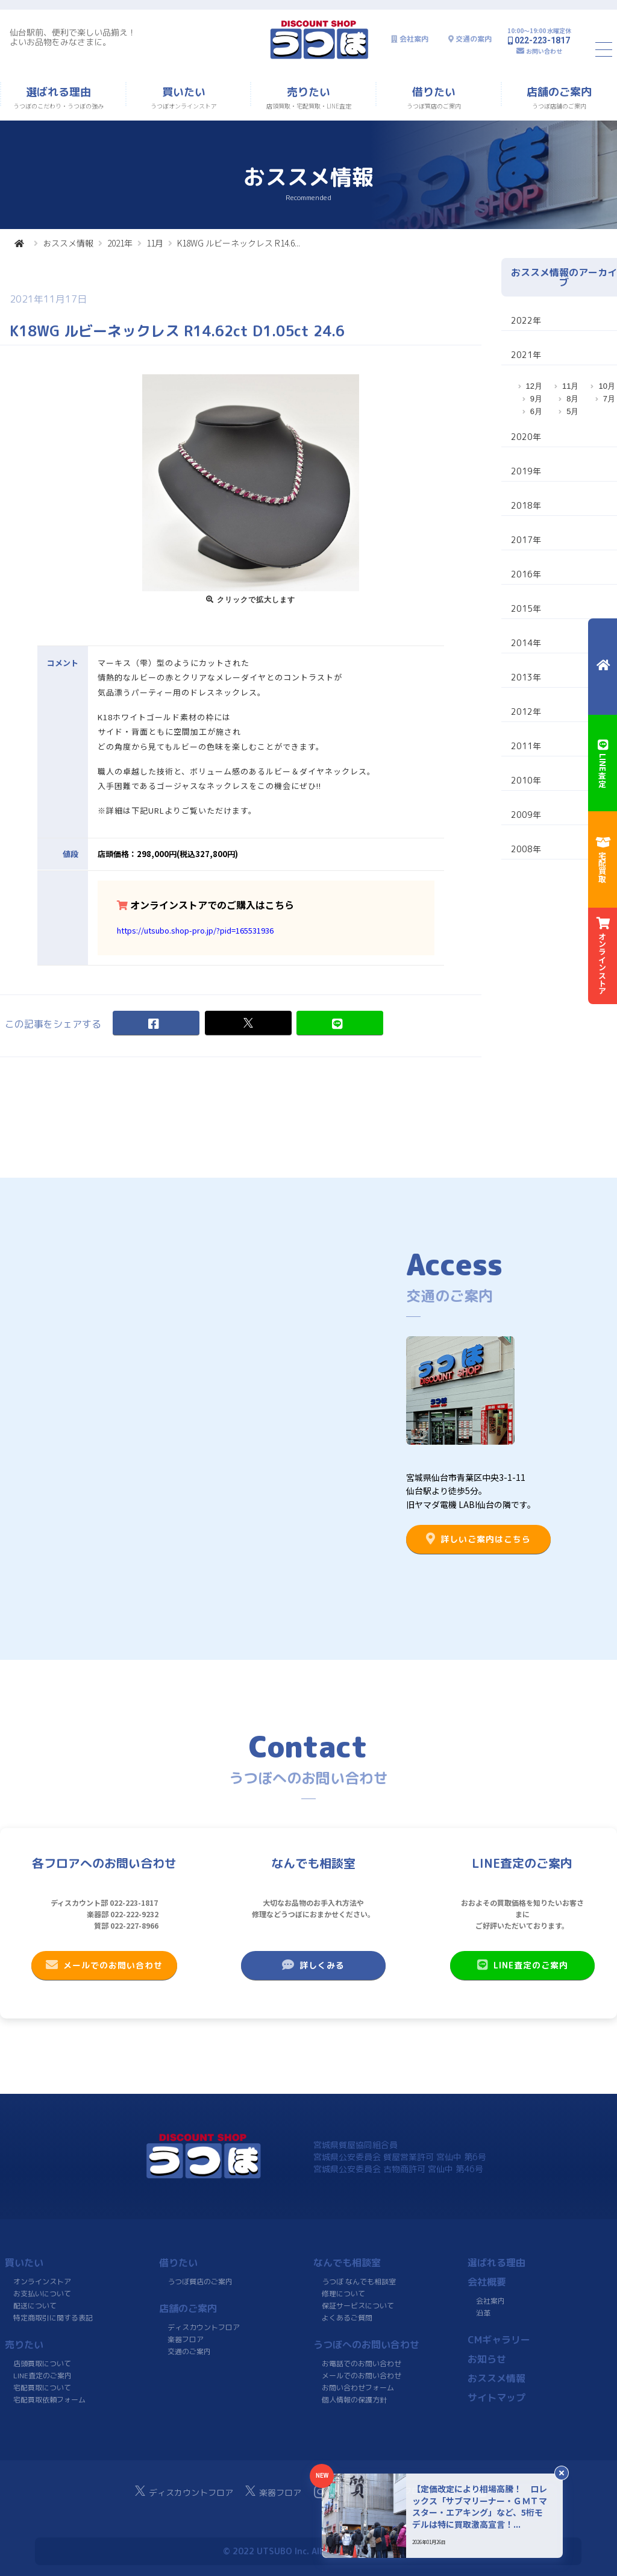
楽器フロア (186, 2339)
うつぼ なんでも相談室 (359, 2281)
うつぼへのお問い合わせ (366, 2344)
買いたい (24, 2262)
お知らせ (487, 2359)
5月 (572, 411)
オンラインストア (42, 2281)
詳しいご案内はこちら (478, 1539)
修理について (343, 2294)
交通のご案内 (189, 2351)
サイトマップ (496, 2397)
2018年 (526, 505)
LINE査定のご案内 (522, 1965)
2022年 (526, 320)
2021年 (120, 243)
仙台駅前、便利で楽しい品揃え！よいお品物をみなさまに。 (73, 37)
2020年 (526, 436)
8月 (572, 398)
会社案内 (413, 39)
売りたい (24, 2344)
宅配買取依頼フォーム (49, 2400)
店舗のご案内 (188, 2308)
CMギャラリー (499, 2339)
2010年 (526, 780)
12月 (534, 386)
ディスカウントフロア (204, 2327)
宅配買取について (42, 2388)
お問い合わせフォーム (358, 2388)
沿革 (483, 2313)
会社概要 (487, 2282)
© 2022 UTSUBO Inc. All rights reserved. (308, 2551)
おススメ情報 (68, 243)
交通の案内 (474, 39)
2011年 (526, 746)
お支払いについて (42, 2294)
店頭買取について (42, 2363)
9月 (536, 398)
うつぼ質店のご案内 (200, 2281)
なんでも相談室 (347, 2262)
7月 (609, 398)
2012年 (526, 711)
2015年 (526, 608)
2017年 (526, 539)
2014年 (526, 643)
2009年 (526, 814)
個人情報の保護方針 (354, 2400)
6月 (536, 411)
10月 (606, 386)
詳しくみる (313, 1965)
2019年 (526, 471)
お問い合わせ (544, 51)
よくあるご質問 (347, 2318)
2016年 (526, 574)
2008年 (526, 849)
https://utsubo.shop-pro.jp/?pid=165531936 (195, 930)
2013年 (526, 677)
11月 (154, 243)
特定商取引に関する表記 (53, 2318)
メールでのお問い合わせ (104, 1965)
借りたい (178, 2262)
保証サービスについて (358, 2306)
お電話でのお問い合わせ (361, 2363)
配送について (35, 2306)
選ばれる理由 (496, 2262)
